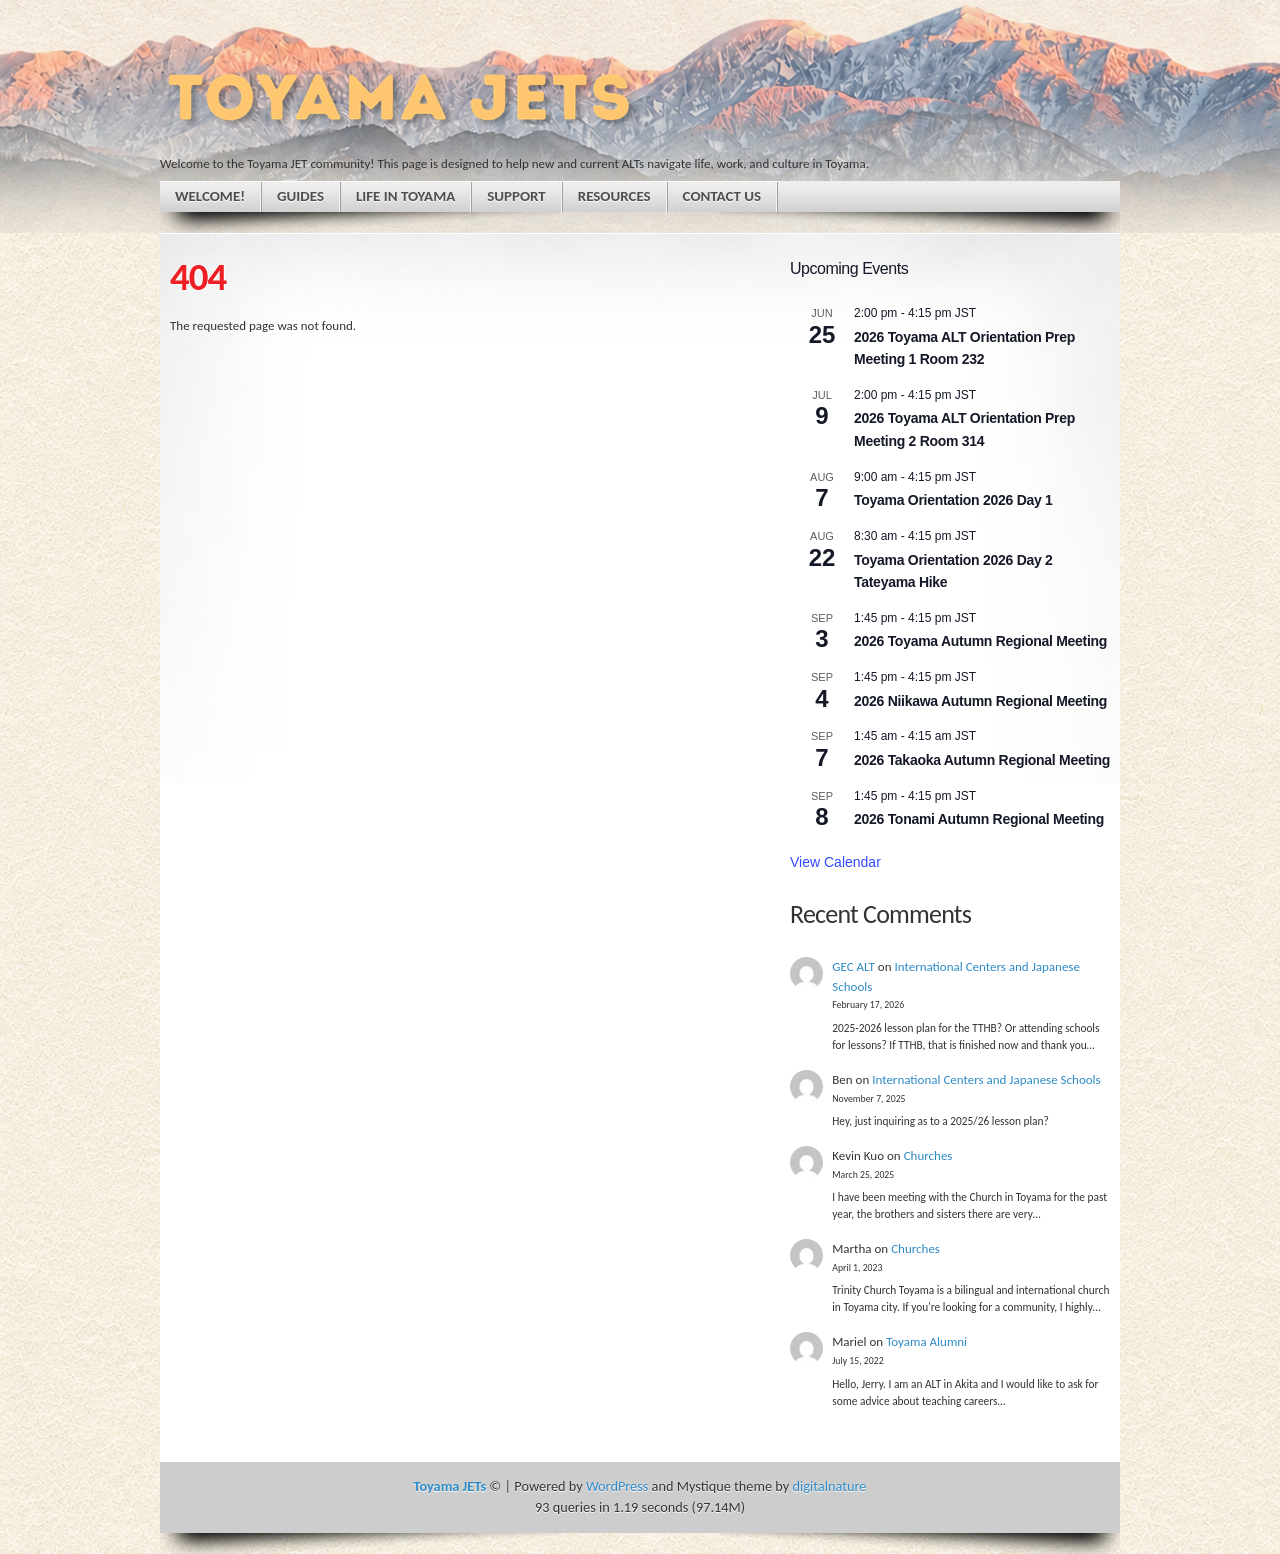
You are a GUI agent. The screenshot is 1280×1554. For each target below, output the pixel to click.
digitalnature (829, 1486)
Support (516, 196)
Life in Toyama (405, 196)
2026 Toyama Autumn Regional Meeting (980, 641)
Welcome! (210, 196)
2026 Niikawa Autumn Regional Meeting (980, 701)
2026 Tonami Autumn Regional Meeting (979, 819)
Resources (614, 196)
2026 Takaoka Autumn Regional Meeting (982, 760)
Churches (928, 1155)
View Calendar (835, 862)
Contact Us (722, 196)
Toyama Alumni (926, 1341)
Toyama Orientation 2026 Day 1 (953, 500)
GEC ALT (853, 966)
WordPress (617, 1486)
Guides (300, 196)
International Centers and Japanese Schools (986, 1079)
